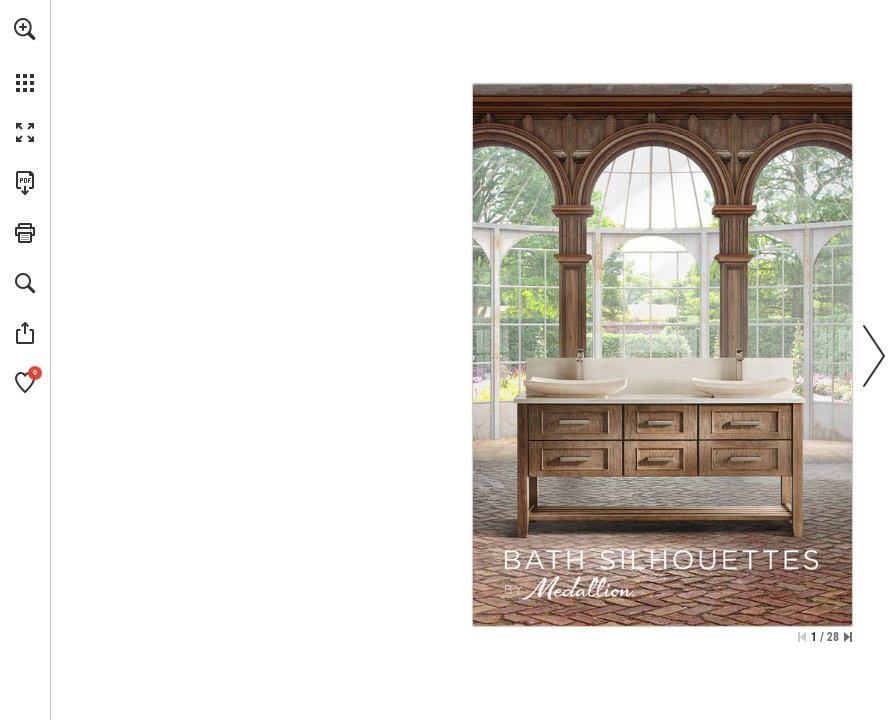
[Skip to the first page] (802, 637)
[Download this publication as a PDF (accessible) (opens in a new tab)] (25, 183)
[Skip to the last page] (848, 637)
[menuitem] (25, 55)
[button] (25, 29)
